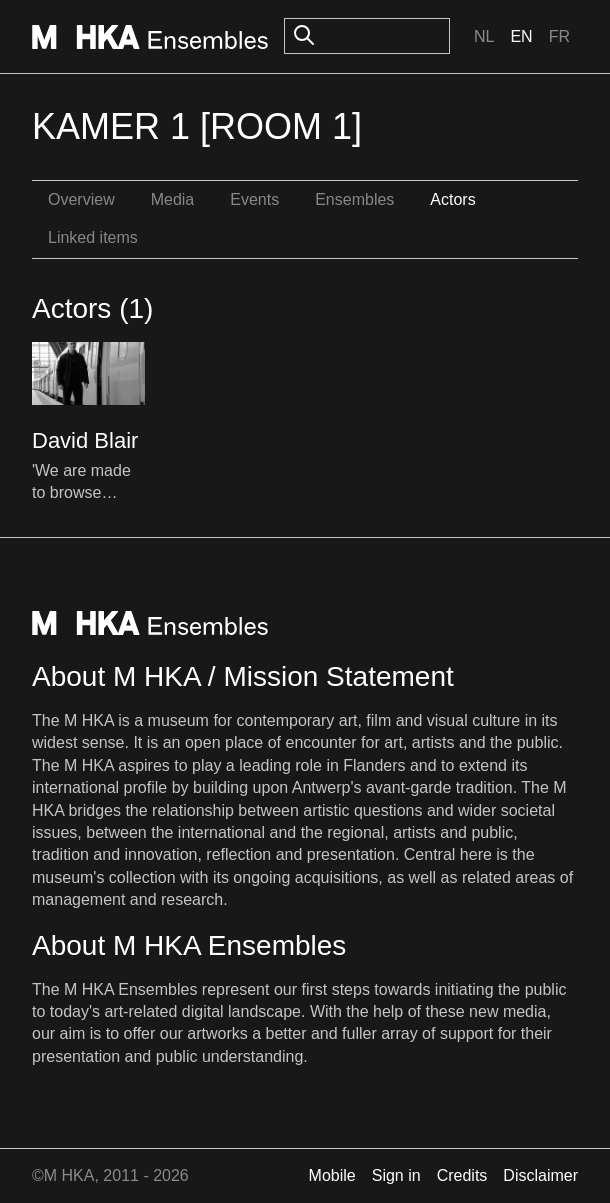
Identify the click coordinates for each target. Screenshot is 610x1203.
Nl (484, 36)
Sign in (396, 1175)
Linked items (93, 237)
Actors (452, 199)
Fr (559, 36)
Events (254, 199)
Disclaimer (540, 1175)
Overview (81, 199)
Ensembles (354, 199)
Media (173, 199)
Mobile (332, 1175)
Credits (462, 1175)
